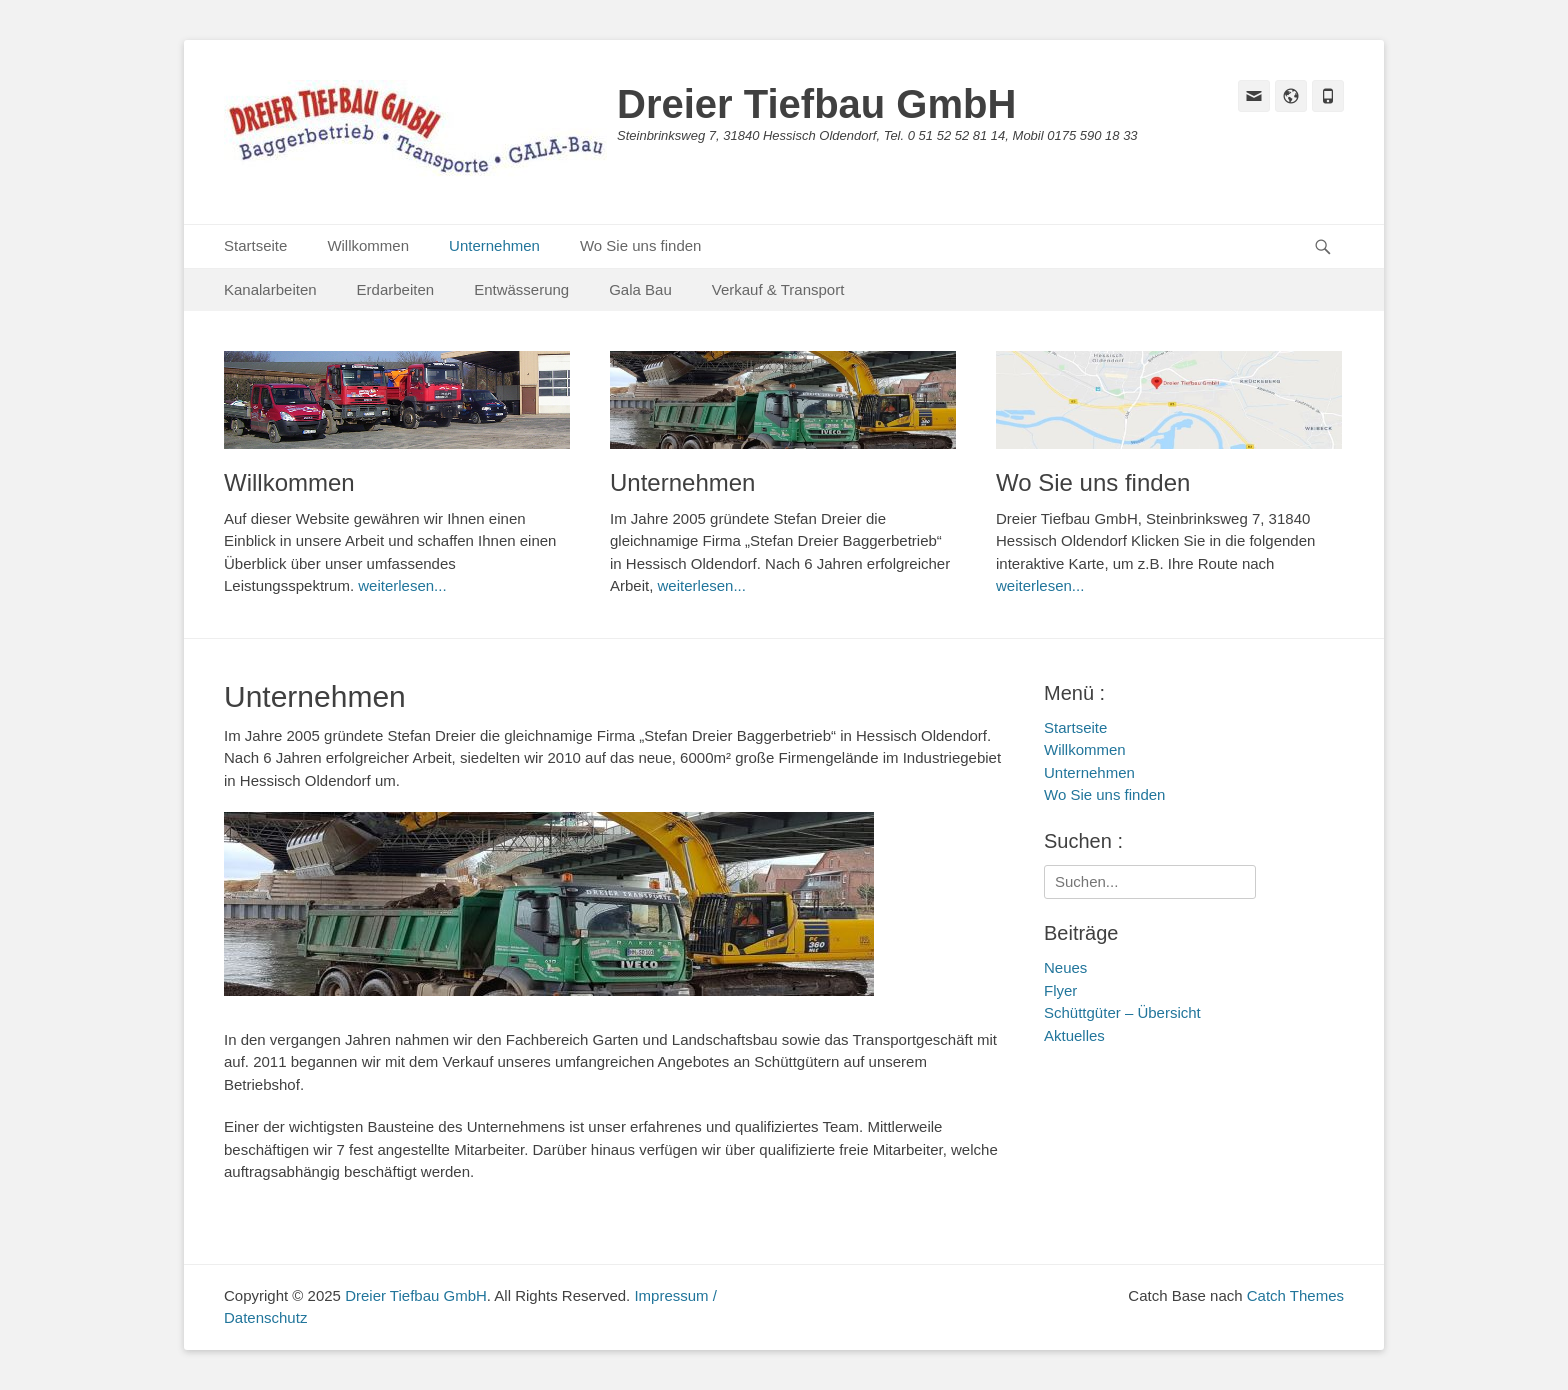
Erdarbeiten (396, 289)
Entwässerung (521, 289)
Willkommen (368, 245)
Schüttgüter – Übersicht (1122, 1012)
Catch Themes (1295, 1295)
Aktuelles (1074, 1035)
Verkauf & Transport (778, 289)
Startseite (255, 245)
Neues (1065, 967)
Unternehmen (494, 245)
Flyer (1060, 990)
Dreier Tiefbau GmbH (816, 104)
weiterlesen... (402, 585)
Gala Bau (640, 289)
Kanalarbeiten (270, 289)
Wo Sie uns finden (640, 245)
